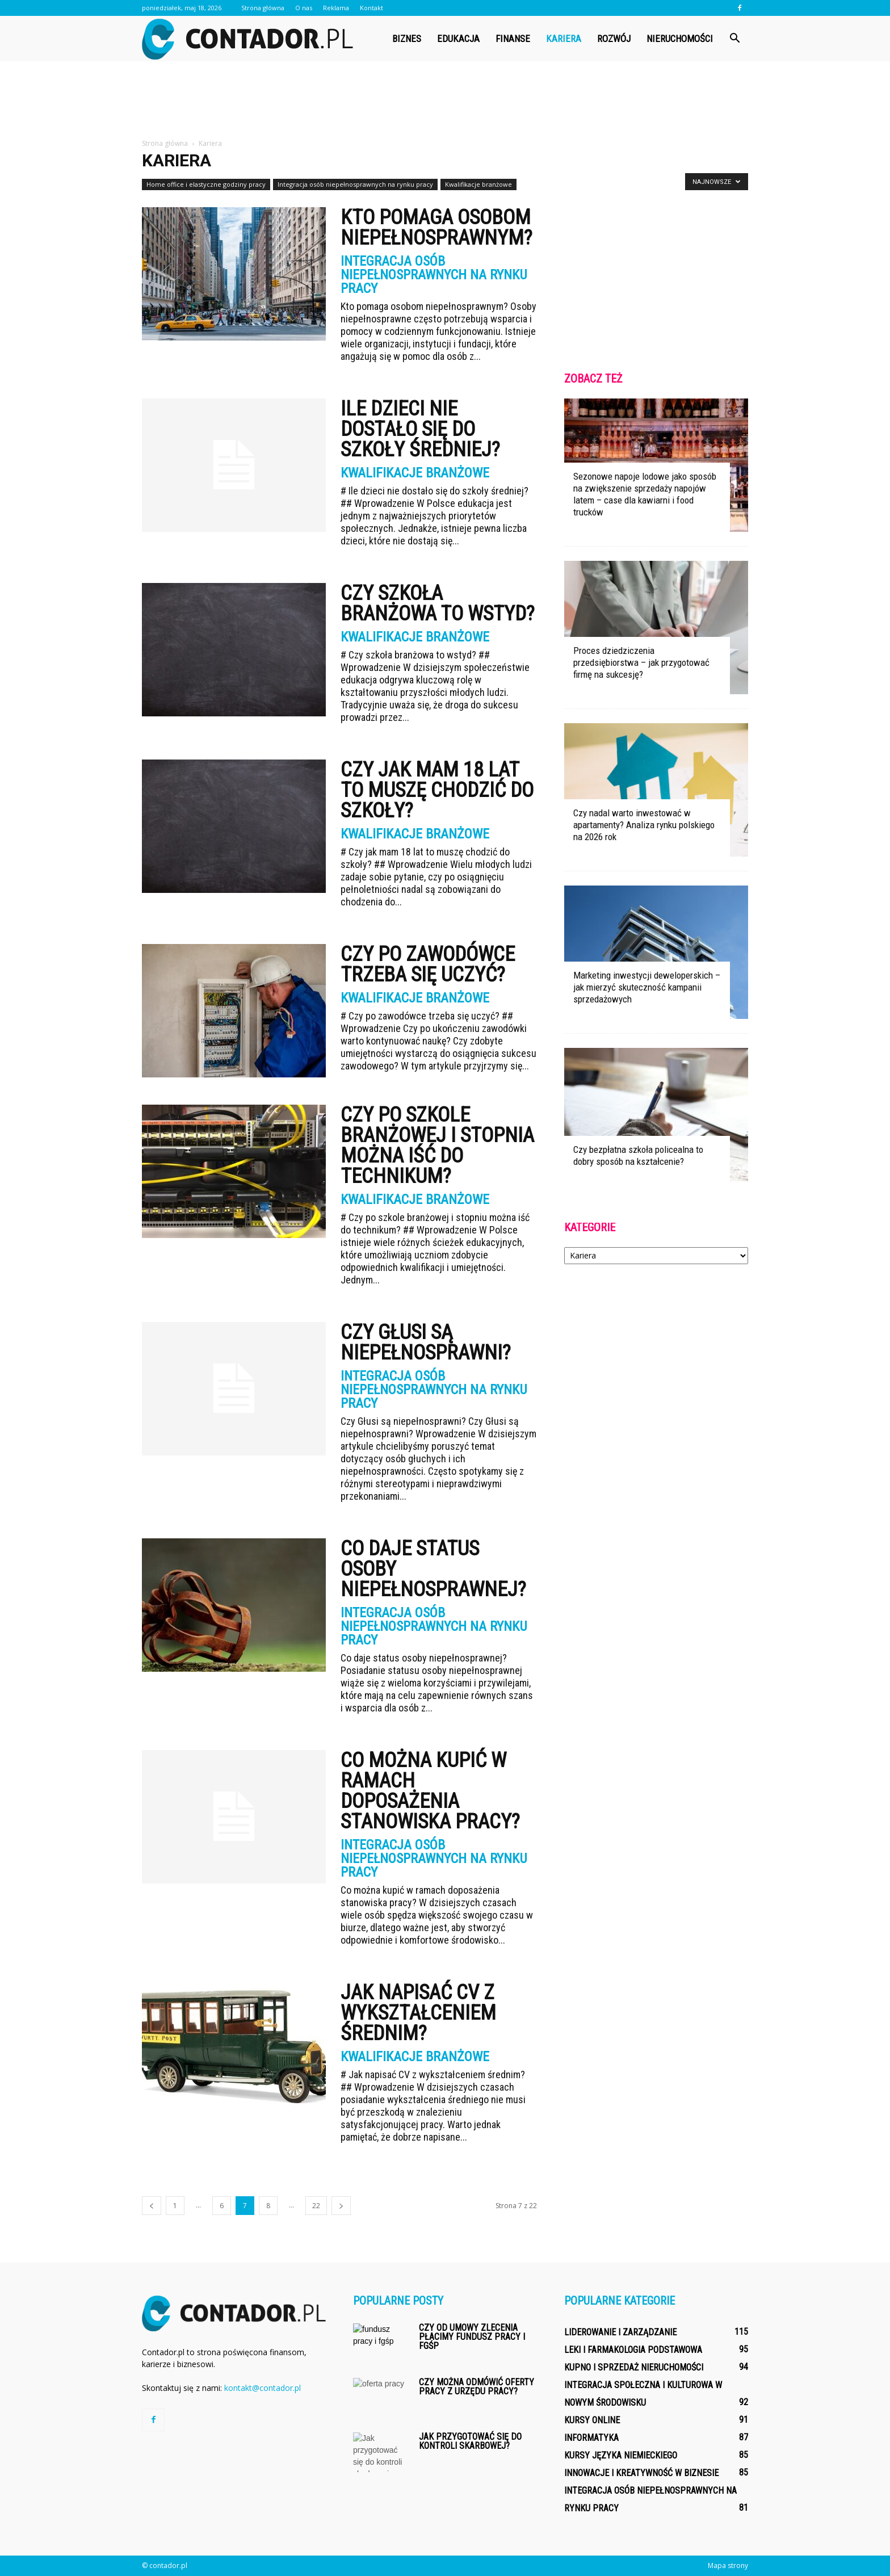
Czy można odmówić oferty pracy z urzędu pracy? (476, 2387)
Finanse (513, 38)
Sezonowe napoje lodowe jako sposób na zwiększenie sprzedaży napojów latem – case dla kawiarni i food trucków (644, 494)
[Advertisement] (445, 100)
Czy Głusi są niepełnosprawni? (426, 1342)
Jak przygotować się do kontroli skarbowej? (470, 2441)
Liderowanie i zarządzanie (620, 2332)
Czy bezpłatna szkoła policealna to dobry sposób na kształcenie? (638, 1155)
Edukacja (458, 38)
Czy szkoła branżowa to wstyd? (438, 603)
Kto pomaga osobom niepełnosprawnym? (436, 227)
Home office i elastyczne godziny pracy (206, 184)
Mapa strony (728, 2565)
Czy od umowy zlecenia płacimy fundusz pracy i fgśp (472, 2336)
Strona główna (262, 7)
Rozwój (614, 38)
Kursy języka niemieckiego (620, 2455)
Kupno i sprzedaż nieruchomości (633, 2367)
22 (316, 2205)
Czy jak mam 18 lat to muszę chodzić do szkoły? (437, 790)
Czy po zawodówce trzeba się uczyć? (428, 964)
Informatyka (591, 2437)
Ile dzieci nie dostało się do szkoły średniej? (420, 429)
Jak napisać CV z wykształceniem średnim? (418, 2013)
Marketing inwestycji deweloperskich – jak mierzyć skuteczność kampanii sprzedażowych (646, 987)
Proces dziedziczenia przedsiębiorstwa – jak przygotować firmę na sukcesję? (641, 662)
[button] (734, 38)
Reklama (336, 7)
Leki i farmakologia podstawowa (633, 2349)
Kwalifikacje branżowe (478, 184)
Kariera (563, 38)
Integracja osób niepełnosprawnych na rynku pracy (355, 184)
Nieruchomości (679, 38)
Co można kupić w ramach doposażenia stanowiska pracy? (430, 1791)
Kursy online (592, 2420)
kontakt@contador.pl (262, 2387)
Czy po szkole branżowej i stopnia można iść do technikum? (437, 1145)
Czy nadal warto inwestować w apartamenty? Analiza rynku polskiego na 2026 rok (644, 824)
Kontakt (371, 7)
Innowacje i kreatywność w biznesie (641, 2473)
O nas (303, 7)
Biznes (406, 38)
